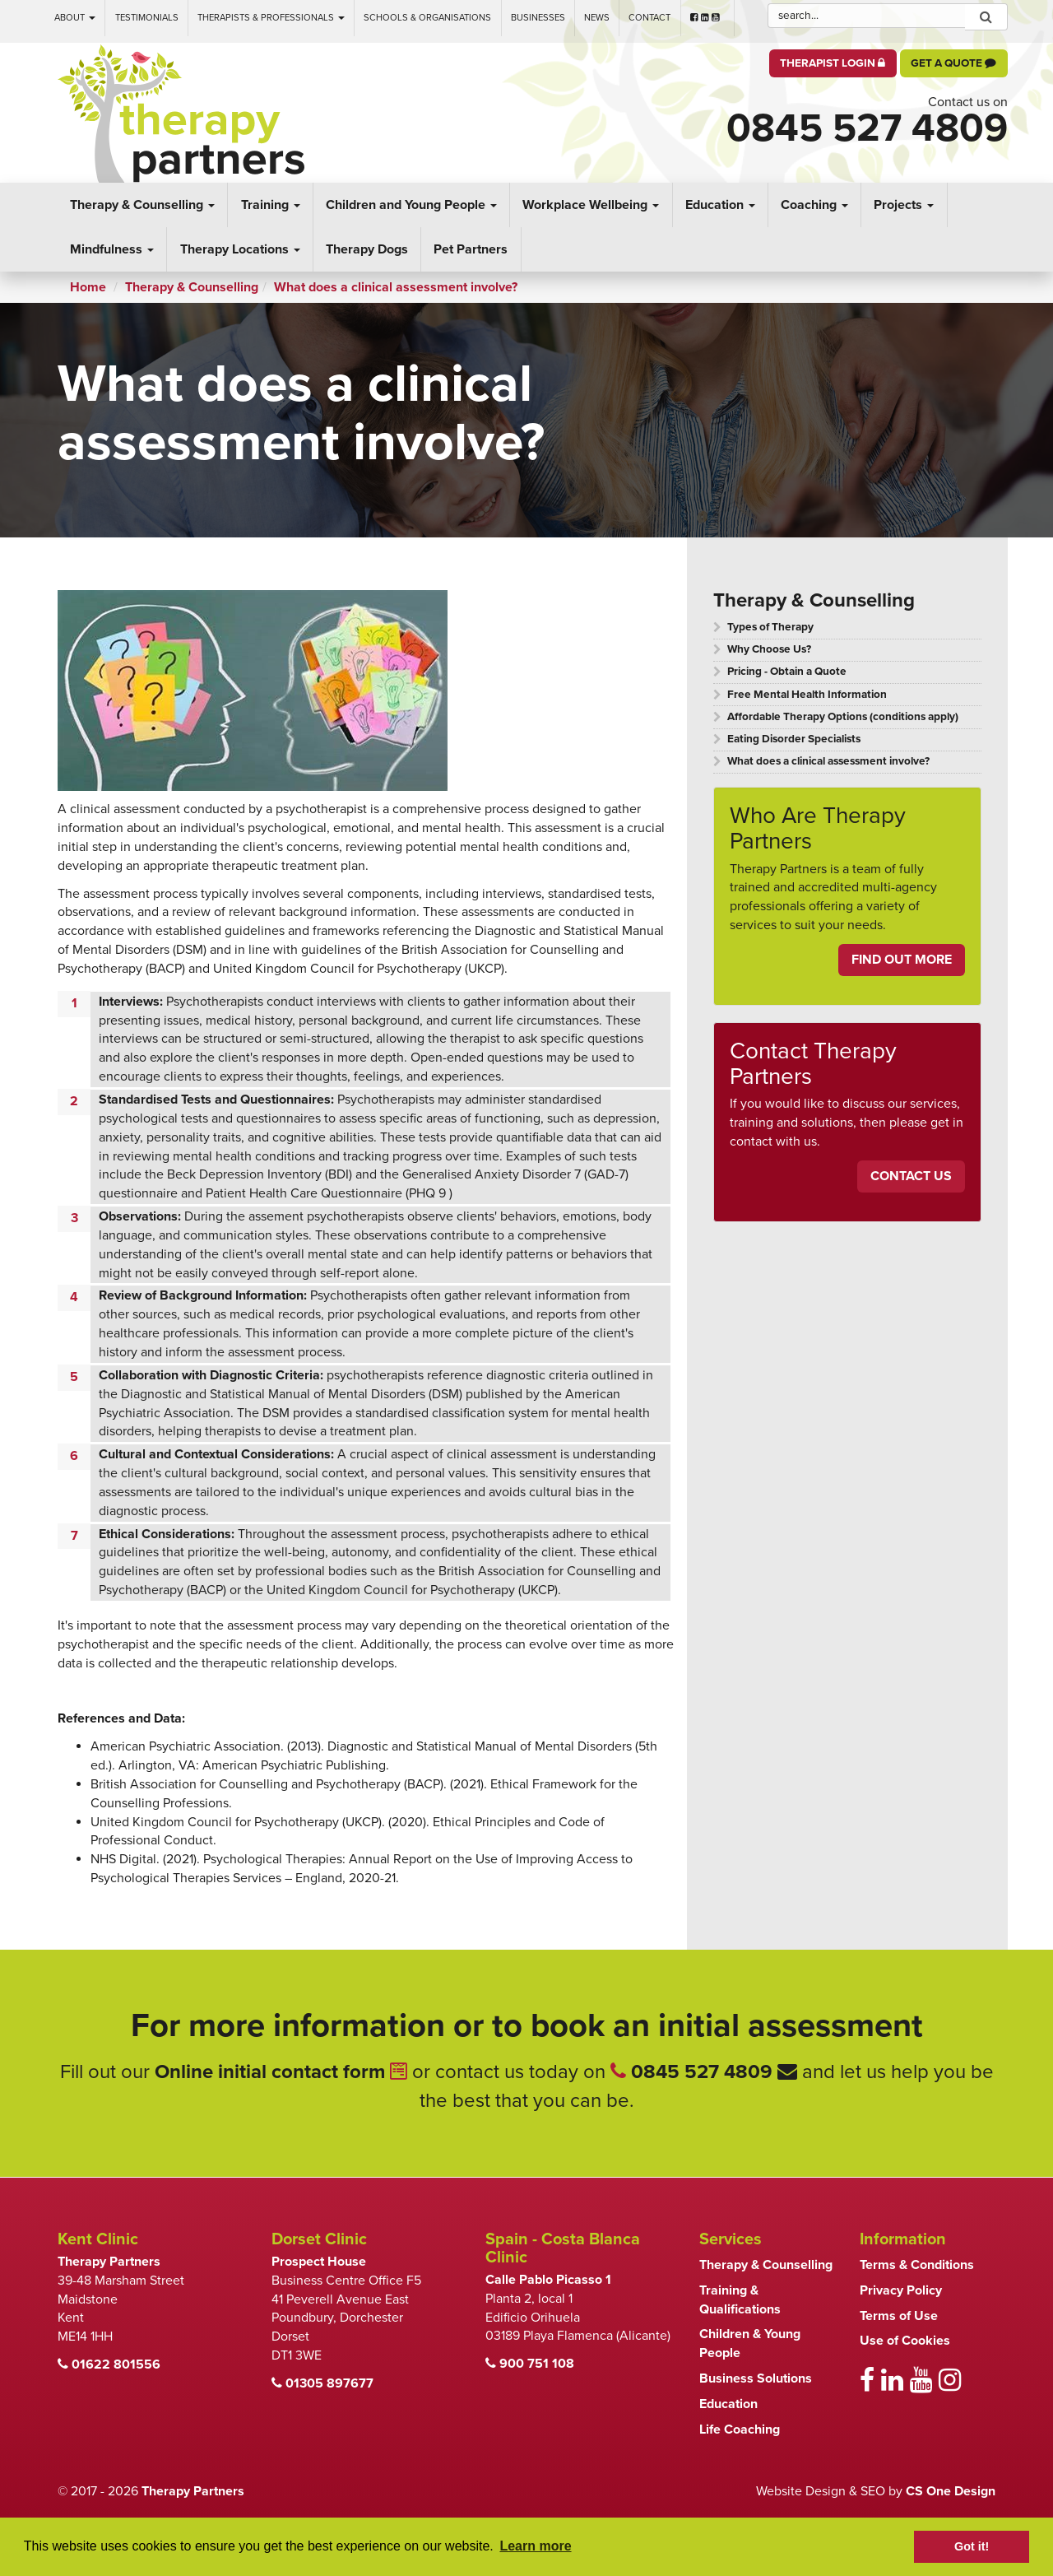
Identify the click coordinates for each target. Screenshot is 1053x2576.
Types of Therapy (770, 627)
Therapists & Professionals (271, 17)
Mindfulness (112, 249)
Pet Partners (471, 249)
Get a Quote (953, 63)
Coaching (814, 205)
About (74, 17)
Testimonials (147, 17)
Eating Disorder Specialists (793, 739)
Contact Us (911, 1176)
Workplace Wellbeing (590, 205)
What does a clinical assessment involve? (828, 761)
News (597, 17)
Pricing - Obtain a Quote (787, 671)
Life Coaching (739, 2429)
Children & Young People (749, 2343)
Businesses (538, 17)
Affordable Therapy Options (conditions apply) (842, 716)
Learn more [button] (535, 2546)
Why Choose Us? (769, 649)
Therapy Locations (240, 249)
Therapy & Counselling (142, 205)
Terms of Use (899, 2316)
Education (720, 205)
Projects (904, 205)
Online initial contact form (281, 2072)
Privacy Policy (901, 2290)
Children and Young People (411, 205)
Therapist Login (832, 63)
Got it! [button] (971, 2546)
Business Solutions (755, 2378)
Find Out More (901, 959)
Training (270, 205)
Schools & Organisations (427, 17)
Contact (649, 17)
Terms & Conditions (917, 2265)
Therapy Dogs (367, 249)
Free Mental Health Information (807, 694)
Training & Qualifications (740, 2300)
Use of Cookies (905, 2340)
